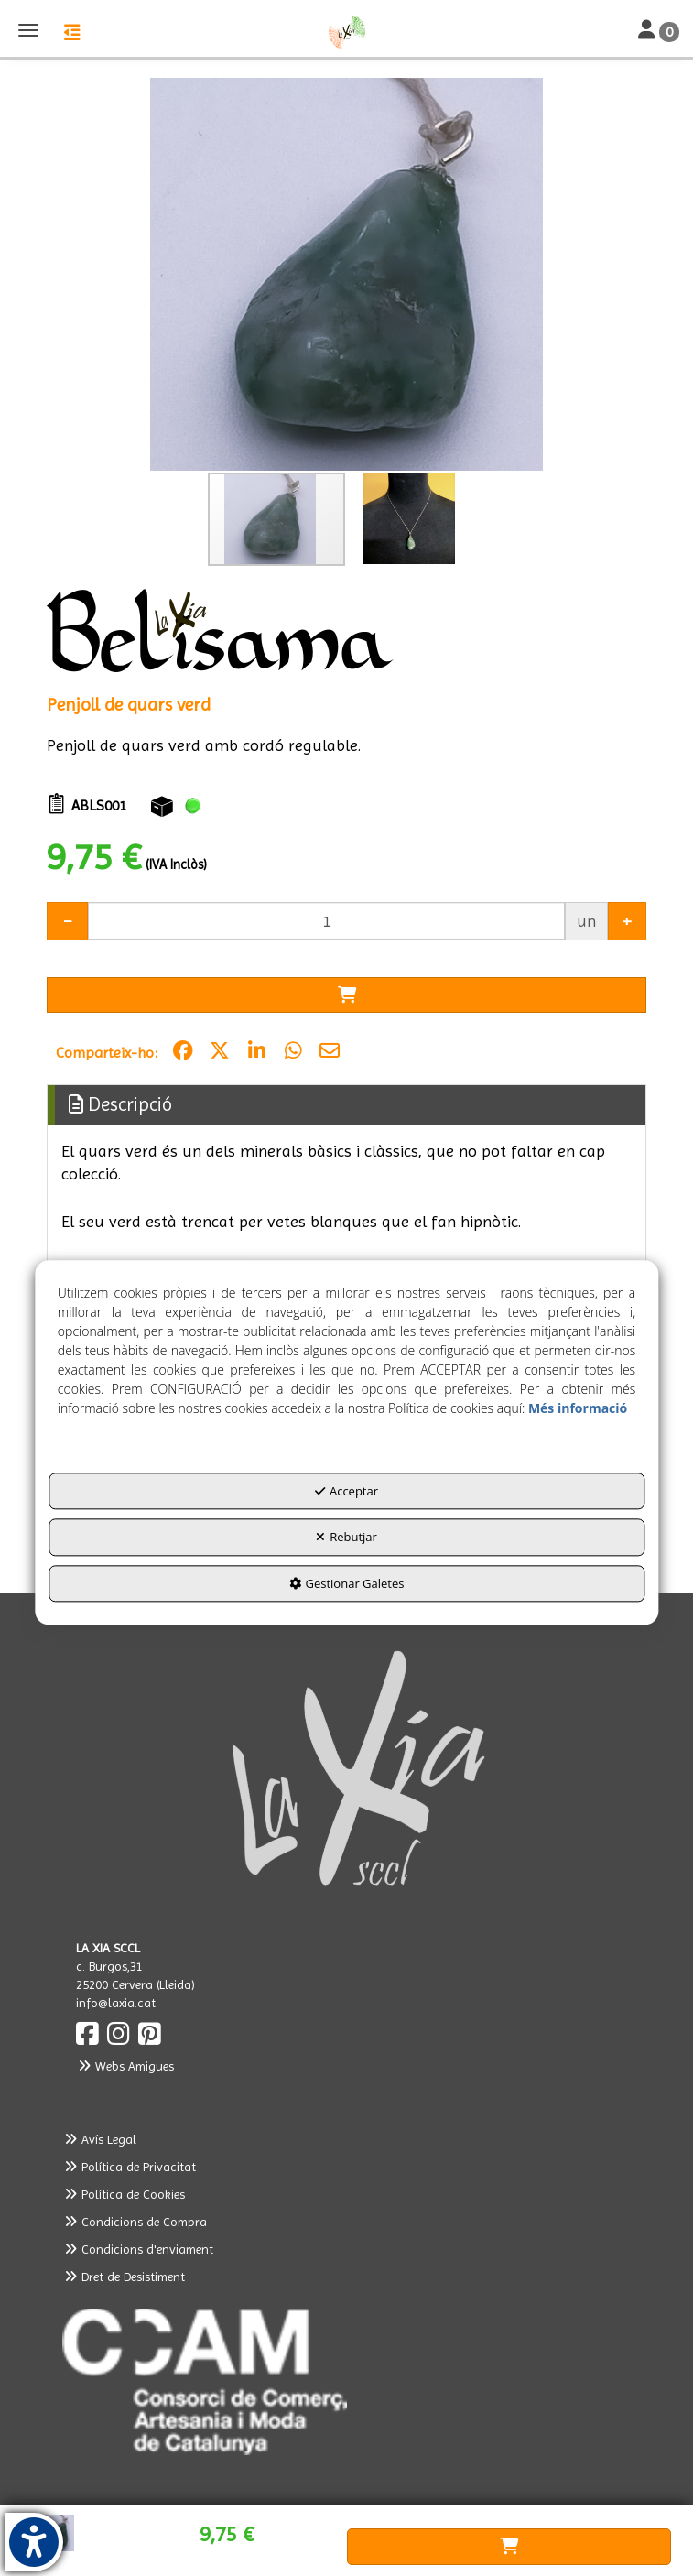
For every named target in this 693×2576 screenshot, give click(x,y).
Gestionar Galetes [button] (347, 1583)
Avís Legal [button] (99, 2139)
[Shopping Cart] (346, 995)
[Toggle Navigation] (658, 31)
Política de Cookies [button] (124, 2194)
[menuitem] (346, 2139)
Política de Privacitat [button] (129, 2166)
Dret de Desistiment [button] (124, 2276)
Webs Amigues (125, 2066)
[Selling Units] (326, 921)
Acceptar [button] (346, 1491)
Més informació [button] (577, 1408)
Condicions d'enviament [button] (138, 2249)
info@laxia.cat (116, 2002)
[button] (346, 32)
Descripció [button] (120, 1104)
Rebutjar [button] (346, 1537)
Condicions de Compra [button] (135, 2221)
